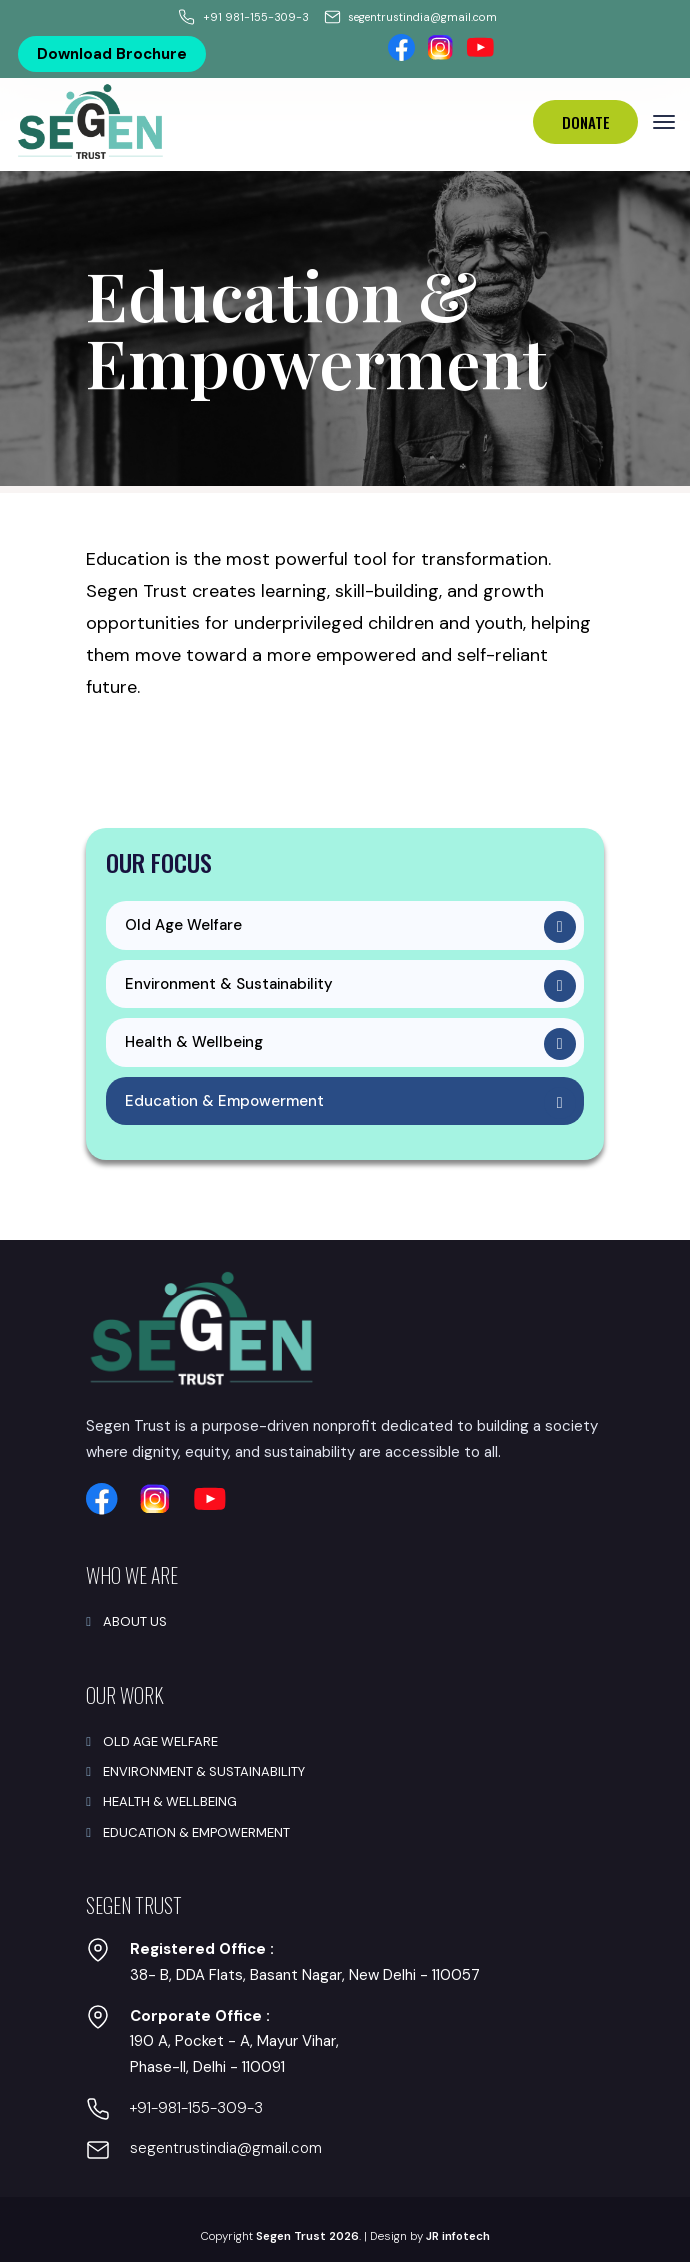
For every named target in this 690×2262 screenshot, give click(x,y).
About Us (135, 1621)
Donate (586, 122)
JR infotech (458, 2236)
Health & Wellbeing (194, 1042)
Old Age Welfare (183, 925)
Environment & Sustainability (229, 984)
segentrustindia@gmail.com (422, 17)
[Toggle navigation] (664, 122)
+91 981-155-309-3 (256, 17)
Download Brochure (112, 54)
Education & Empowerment (224, 1101)
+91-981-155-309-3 (196, 2108)
